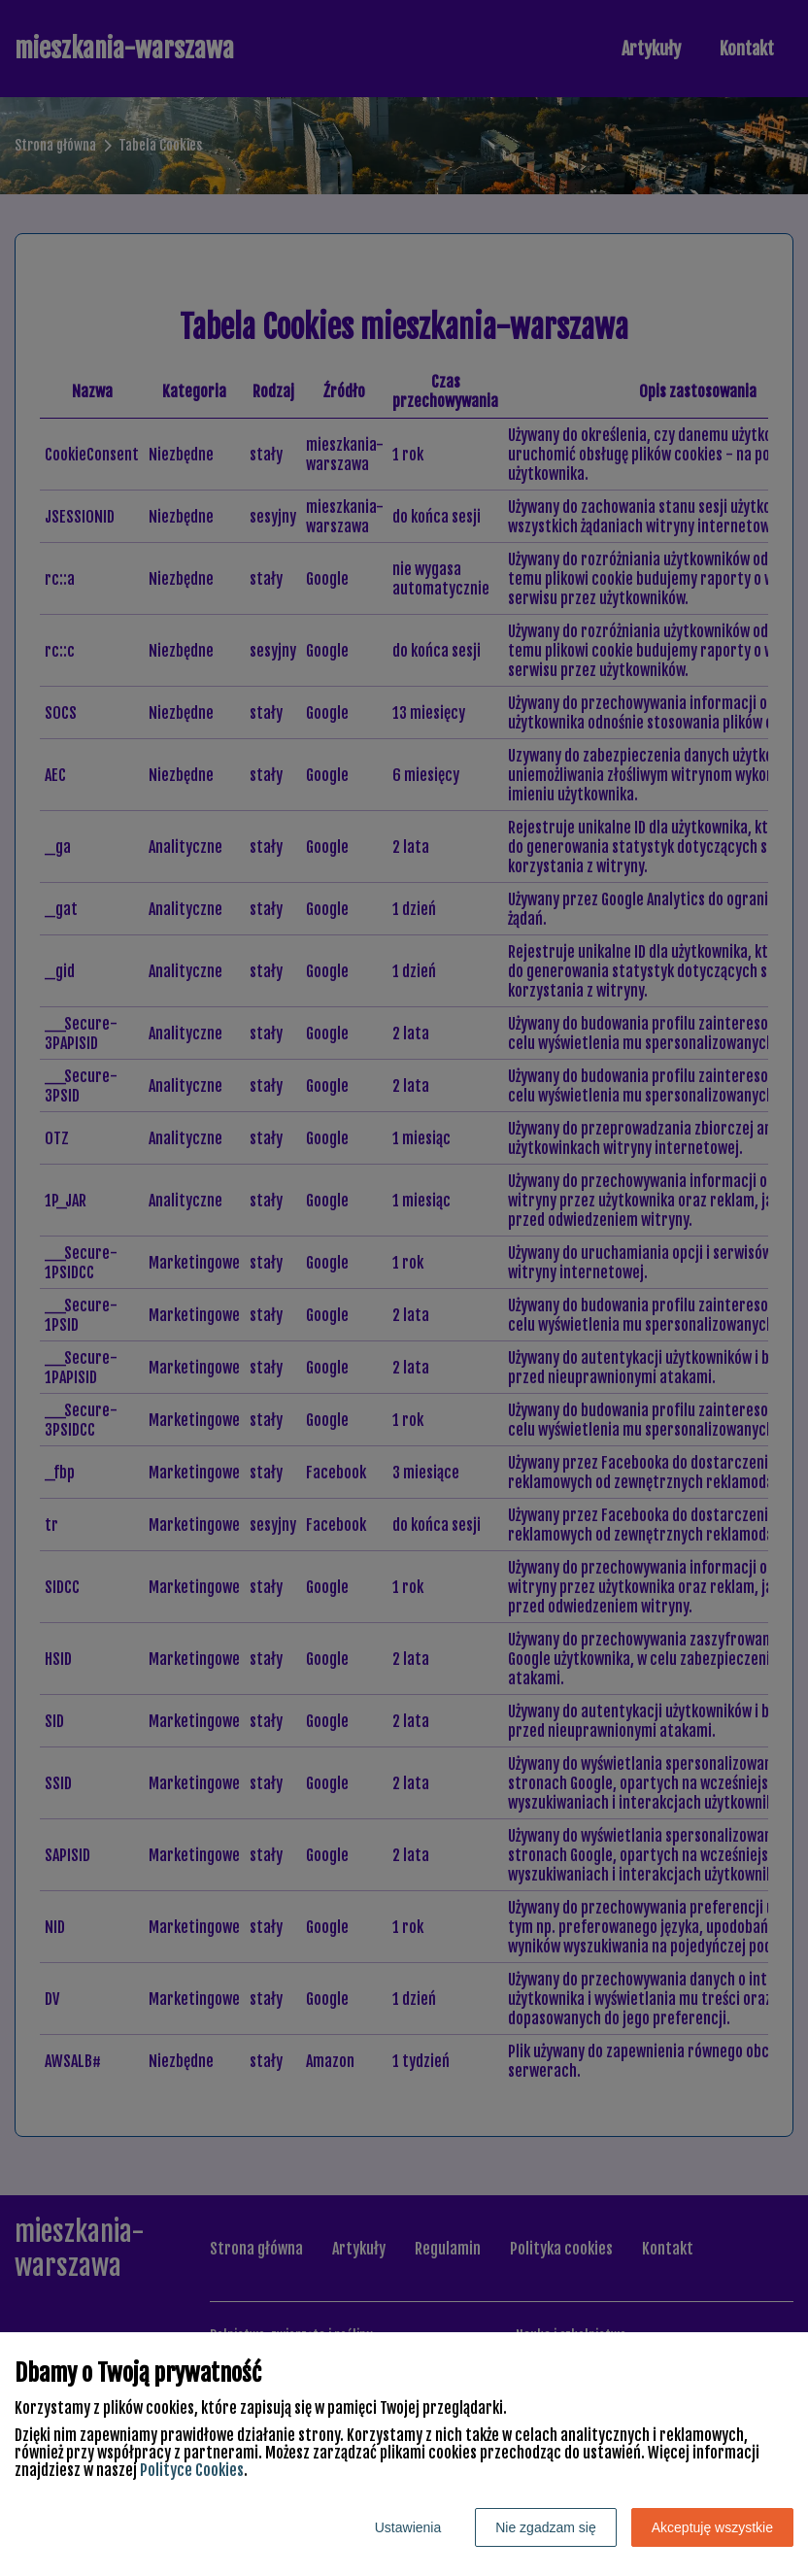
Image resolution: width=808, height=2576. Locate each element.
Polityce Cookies (192, 2470)
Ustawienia (408, 2527)
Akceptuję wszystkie (712, 2527)
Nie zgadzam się (545, 2527)
